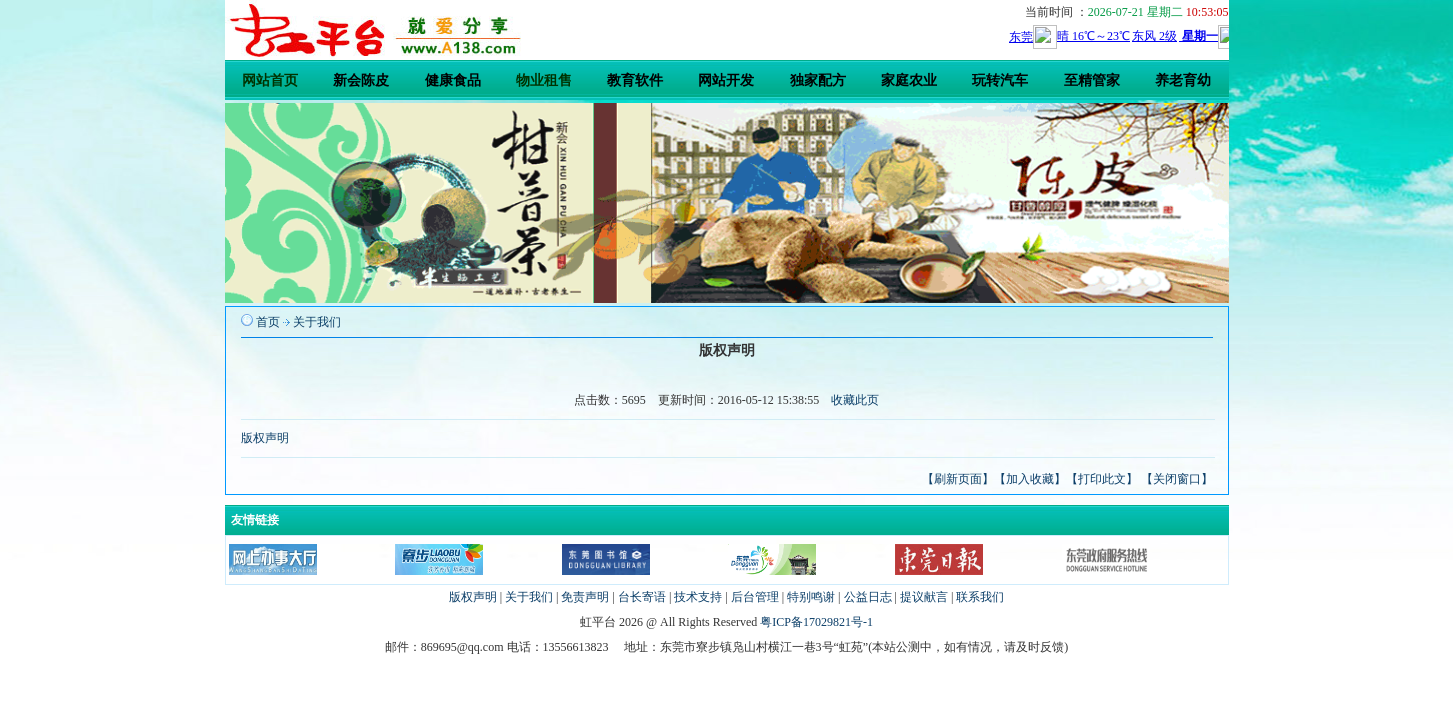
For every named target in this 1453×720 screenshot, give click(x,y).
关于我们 (317, 322)
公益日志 (868, 597)
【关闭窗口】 (1177, 479)
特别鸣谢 (811, 597)
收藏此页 (855, 400)
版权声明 (265, 438)
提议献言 (924, 597)
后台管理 (755, 597)
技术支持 (698, 597)
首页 (268, 322)
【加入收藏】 (1030, 479)
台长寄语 (642, 597)
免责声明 (585, 597)
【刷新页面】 (958, 479)
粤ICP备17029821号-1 (816, 622)
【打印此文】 (1102, 479)
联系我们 (980, 597)
